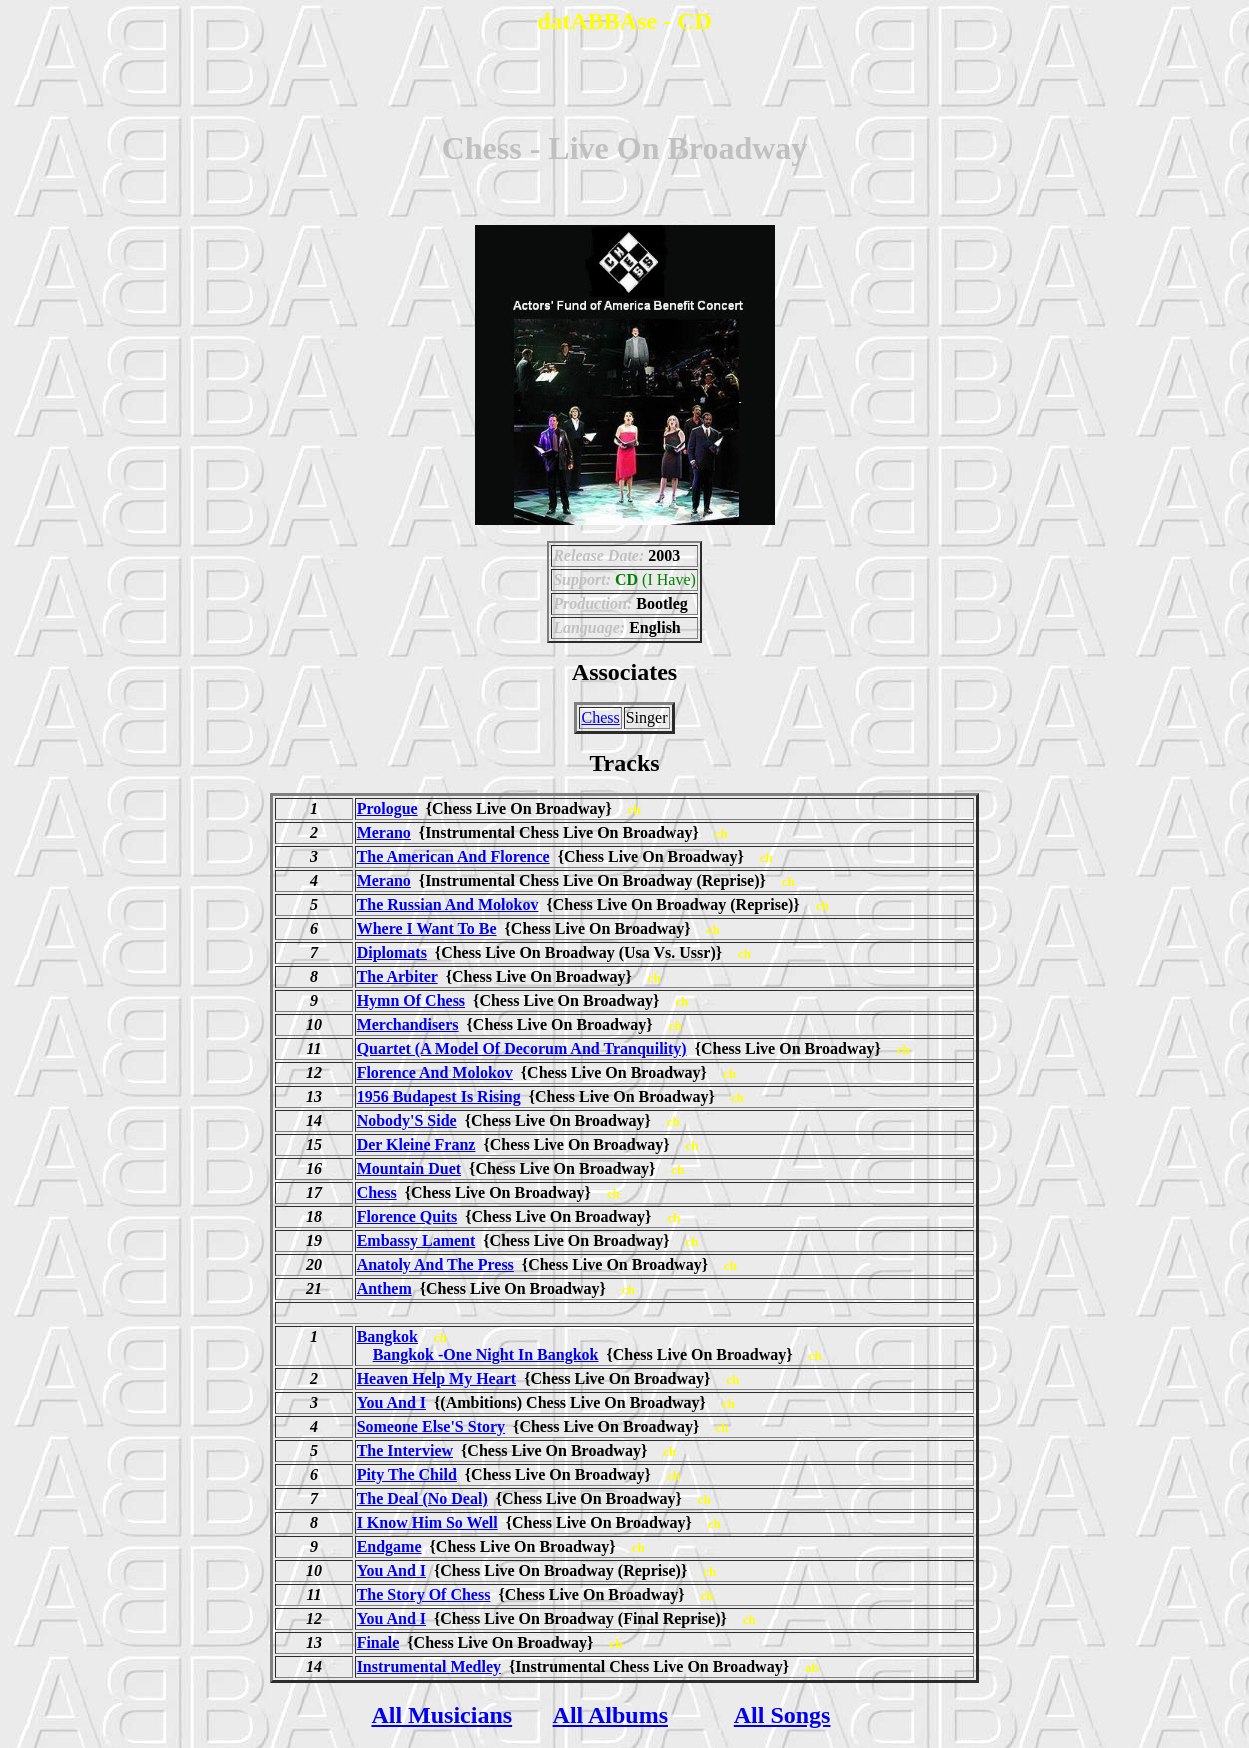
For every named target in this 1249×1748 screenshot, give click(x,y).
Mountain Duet (409, 1168)
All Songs (782, 1715)
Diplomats (392, 952)
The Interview (405, 1450)
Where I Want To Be (427, 928)
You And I (391, 1402)
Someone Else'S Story (431, 1426)
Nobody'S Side (407, 1120)
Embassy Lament (416, 1240)
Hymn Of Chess (411, 1000)
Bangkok (387, 1336)
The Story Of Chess (424, 1594)
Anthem (384, 1288)
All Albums (610, 1715)
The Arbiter (397, 976)
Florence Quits (407, 1216)
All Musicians (441, 1715)
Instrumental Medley (429, 1666)
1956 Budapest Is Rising (439, 1096)
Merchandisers (408, 1024)
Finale (378, 1642)
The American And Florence (453, 856)
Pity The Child (407, 1474)
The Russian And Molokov (448, 904)
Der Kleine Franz (416, 1144)
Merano (384, 832)
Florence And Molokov (435, 1072)
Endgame (389, 1546)
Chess (600, 717)
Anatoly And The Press (435, 1264)
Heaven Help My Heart (437, 1378)
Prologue (387, 808)
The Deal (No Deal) (422, 1498)
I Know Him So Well (427, 1522)
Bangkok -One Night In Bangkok (486, 1354)
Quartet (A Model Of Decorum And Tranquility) (522, 1048)
